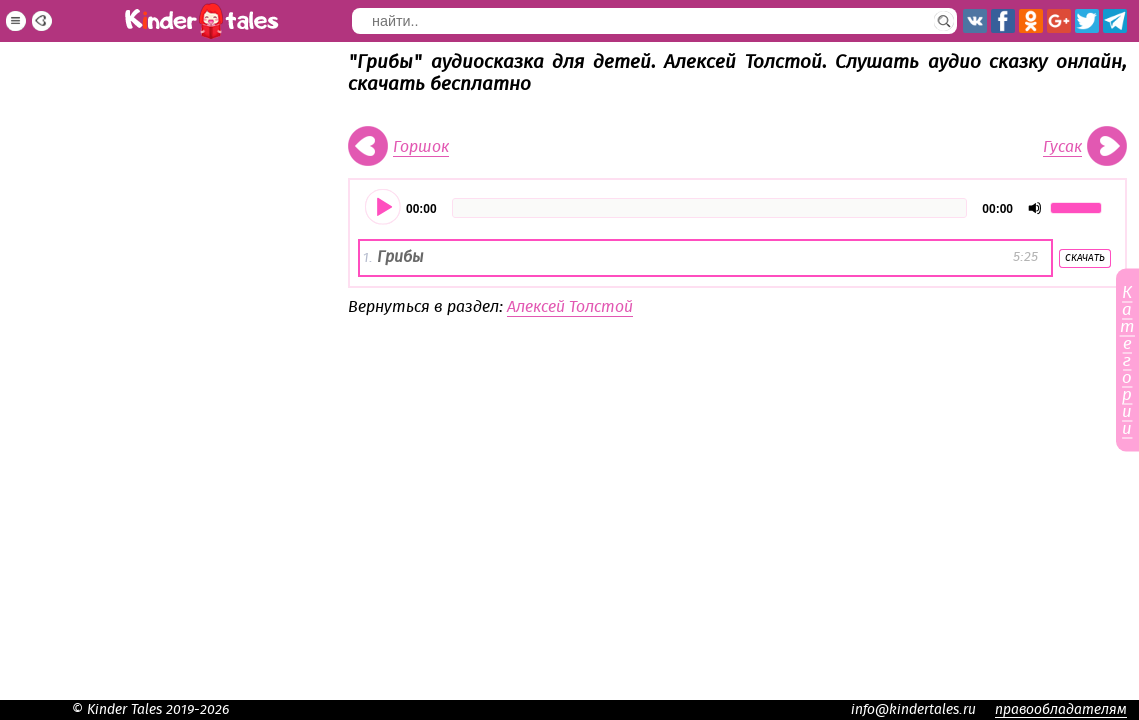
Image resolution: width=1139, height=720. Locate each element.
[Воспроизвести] (384, 208)
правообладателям (1061, 710)
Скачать (1085, 258)
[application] (737, 208)
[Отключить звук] (1035, 208)
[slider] (710, 208)
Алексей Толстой (570, 307)
